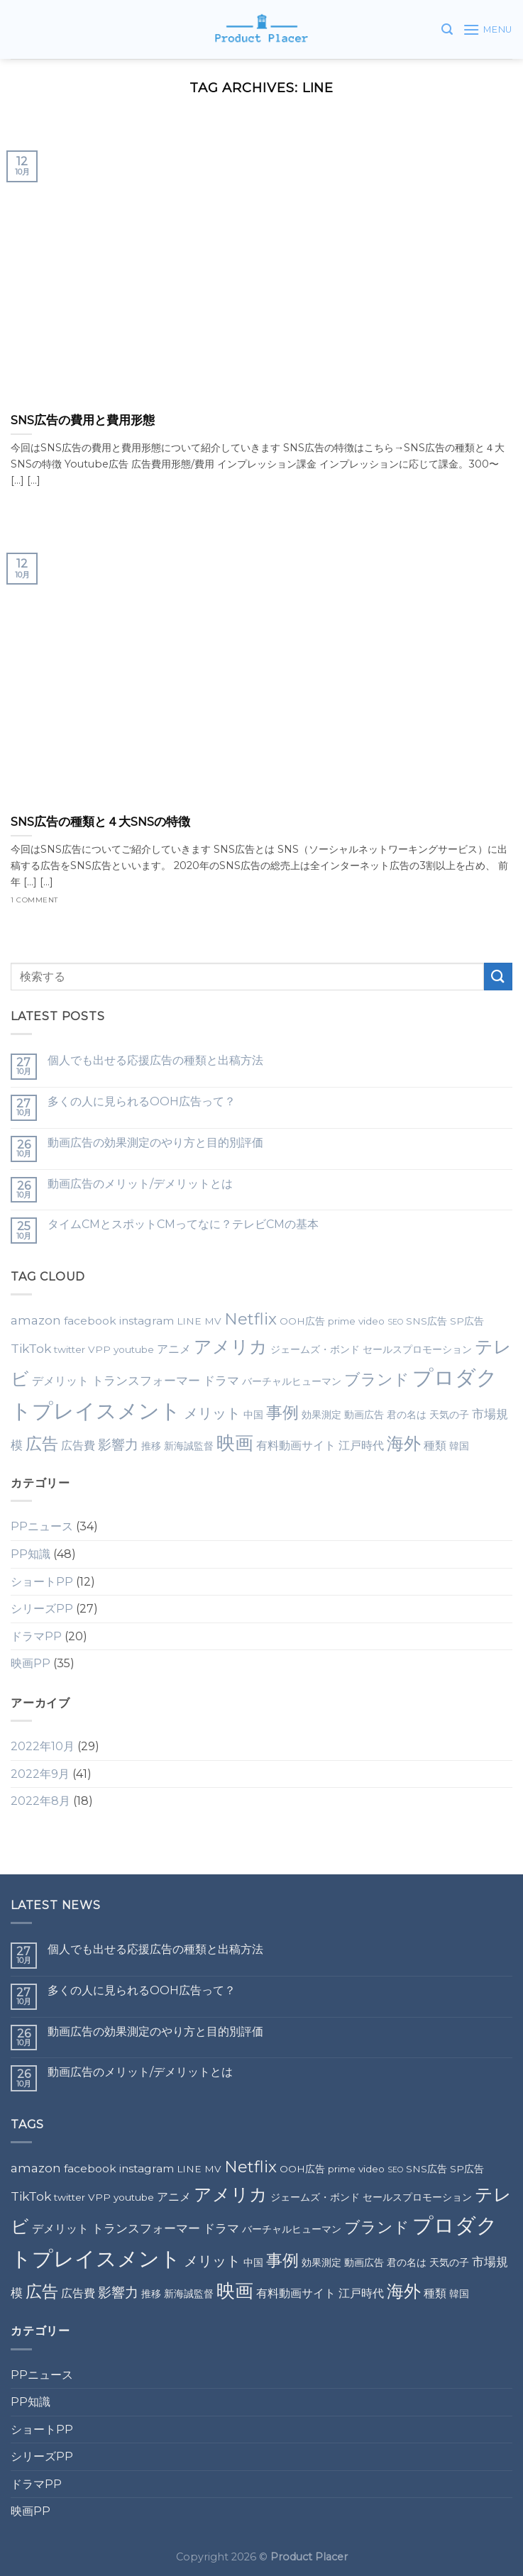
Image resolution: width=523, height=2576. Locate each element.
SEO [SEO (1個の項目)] (395, 1322)
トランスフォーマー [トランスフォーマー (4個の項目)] (146, 1380)
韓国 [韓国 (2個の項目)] (459, 1446)
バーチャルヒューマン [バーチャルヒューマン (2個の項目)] (291, 1381)
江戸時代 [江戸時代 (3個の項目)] (361, 1445)
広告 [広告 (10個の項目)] (42, 1444)
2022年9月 (40, 1774)
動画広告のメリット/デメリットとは (140, 1183)
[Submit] (498, 976)
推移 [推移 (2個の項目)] (151, 1446)
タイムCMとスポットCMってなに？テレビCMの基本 (183, 1224)
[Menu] (487, 29)
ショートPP (42, 1581)
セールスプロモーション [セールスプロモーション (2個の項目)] (417, 1349)
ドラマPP (36, 1636)
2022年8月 (40, 1801)
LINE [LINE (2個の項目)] (189, 1321)
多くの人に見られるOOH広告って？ (142, 1101)
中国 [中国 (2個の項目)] (253, 1414)
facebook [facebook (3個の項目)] (90, 1320)
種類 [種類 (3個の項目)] (435, 1445)
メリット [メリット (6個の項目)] (212, 1413)
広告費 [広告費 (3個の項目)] (78, 1445)
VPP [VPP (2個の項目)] (99, 1349)
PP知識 (30, 1554)
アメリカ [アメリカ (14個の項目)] (231, 1346)
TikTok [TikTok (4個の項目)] (31, 1348)
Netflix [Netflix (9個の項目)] (250, 1319)
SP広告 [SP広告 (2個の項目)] (467, 1321)
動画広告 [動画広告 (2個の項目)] (364, 1414)
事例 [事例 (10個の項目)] (282, 1412)
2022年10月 (43, 1746)
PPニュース (42, 1526)
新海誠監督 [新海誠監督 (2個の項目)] (189, 1446)
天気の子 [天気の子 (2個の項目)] (449, 1414)
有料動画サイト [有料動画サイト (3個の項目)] (296, 1445)
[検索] (447, 29)
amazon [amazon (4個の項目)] (36, 1319)
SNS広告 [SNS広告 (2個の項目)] (426, 1321)
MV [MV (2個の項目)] (212, 1321)
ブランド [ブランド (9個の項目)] (376, 1379)
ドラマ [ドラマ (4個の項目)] (221, 1380)
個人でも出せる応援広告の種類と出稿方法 (155, 1060)
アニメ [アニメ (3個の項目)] (174, 1349)
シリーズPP (42, 1608)
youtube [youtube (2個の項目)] (134, 1349)
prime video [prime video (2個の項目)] (356, 1321)
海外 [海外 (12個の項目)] (404, 1443)
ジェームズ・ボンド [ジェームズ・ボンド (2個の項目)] (315, 1349)
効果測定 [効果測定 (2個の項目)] (321, 1414)
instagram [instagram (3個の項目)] (146, 1320)
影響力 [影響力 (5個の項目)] (118, 1445)
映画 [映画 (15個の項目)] (234, 1443)
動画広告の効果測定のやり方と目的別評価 (155, 1142)
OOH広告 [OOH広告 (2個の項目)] (302, 1321)
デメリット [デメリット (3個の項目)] (60, 1381)
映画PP (30, 1663)
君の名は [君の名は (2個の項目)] (406, 1414)
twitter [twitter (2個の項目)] (69, 1349)
